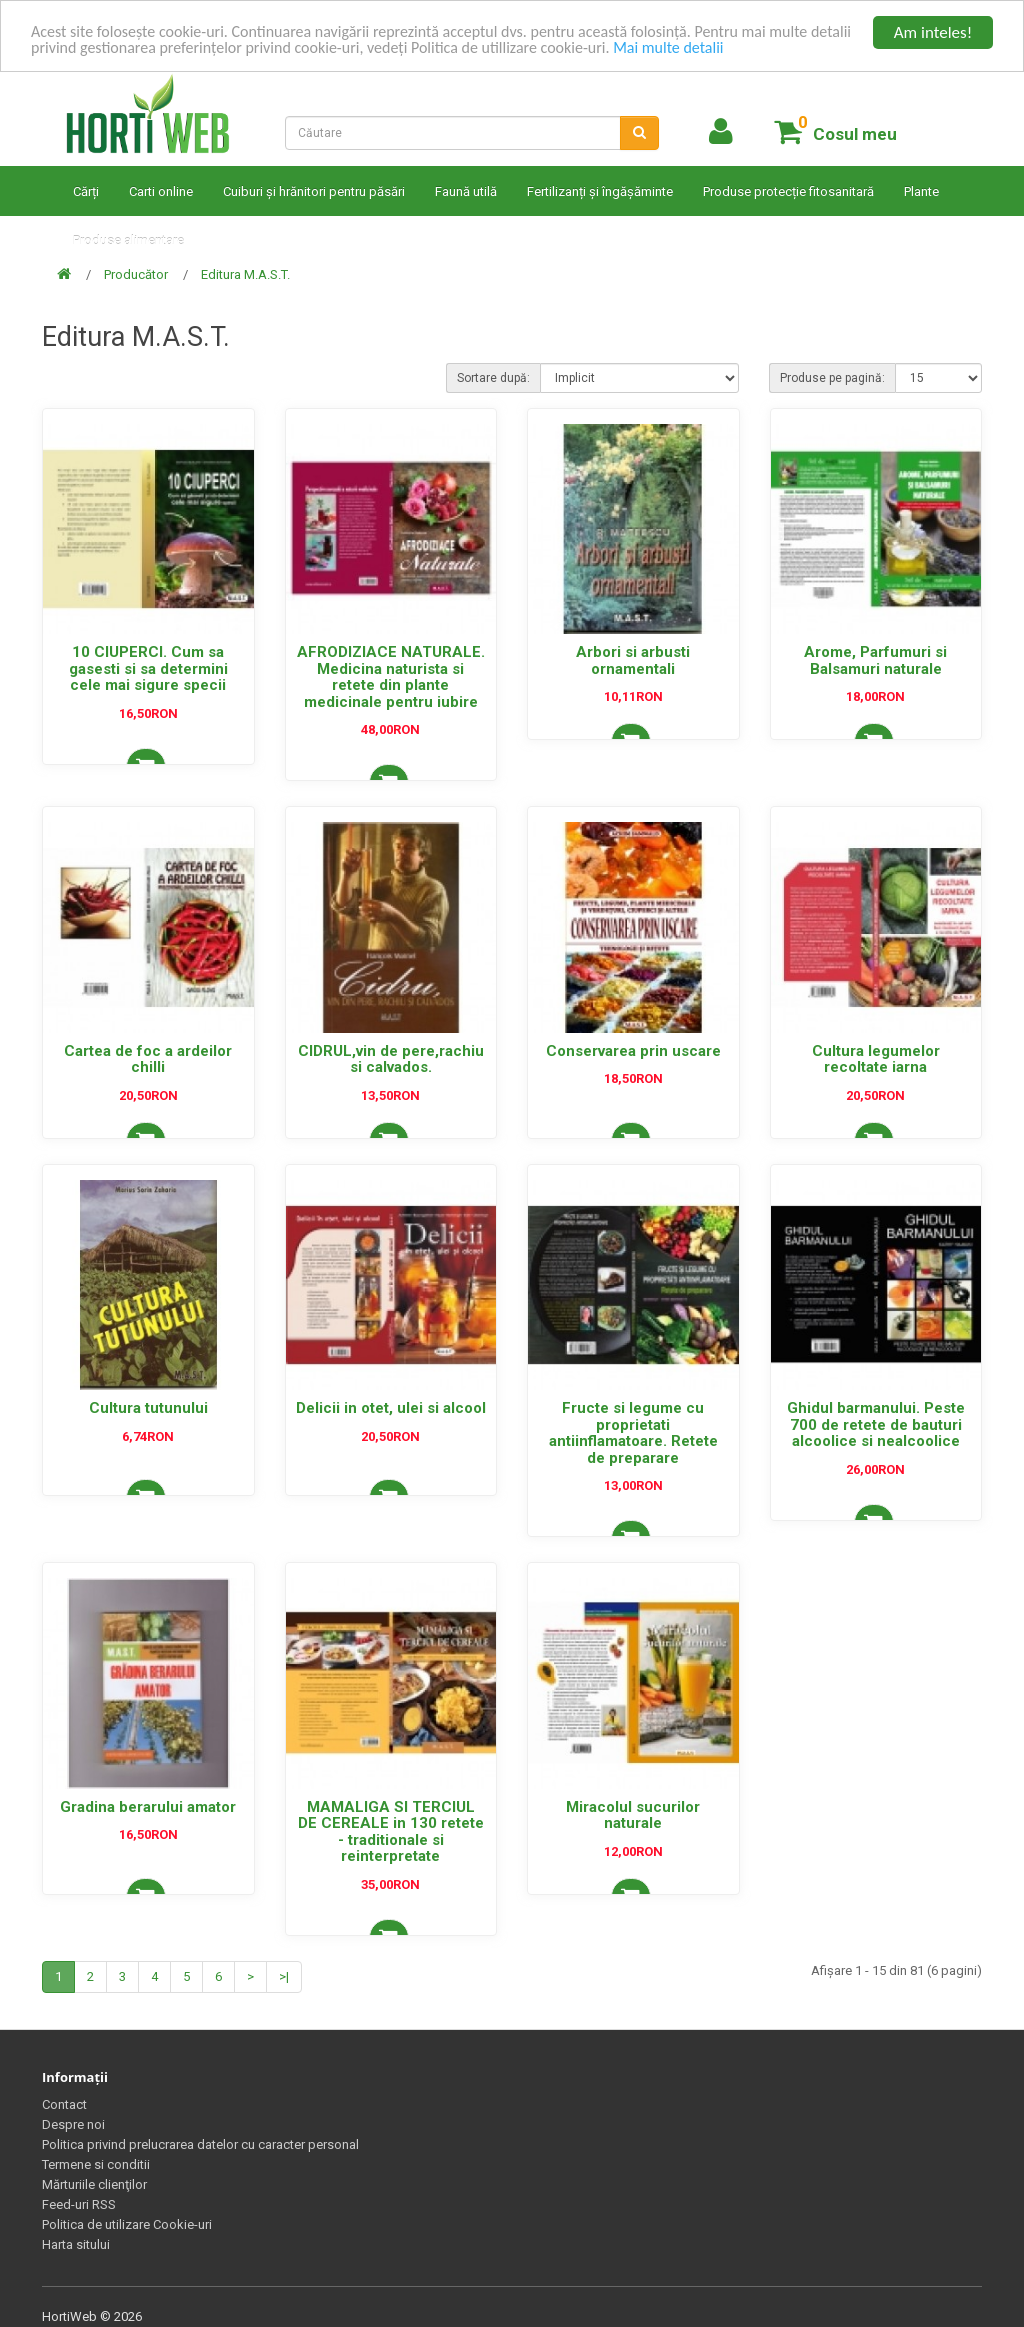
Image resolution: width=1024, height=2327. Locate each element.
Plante (921, 191)
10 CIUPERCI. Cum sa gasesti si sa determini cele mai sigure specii (148, 668)
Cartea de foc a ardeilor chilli (148, 1059)
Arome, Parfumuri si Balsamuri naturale (875, 660)
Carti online (161, 191)
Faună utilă (466, 191)
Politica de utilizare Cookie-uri (127, 2224)
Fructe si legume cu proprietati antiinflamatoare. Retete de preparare (633, 1433)
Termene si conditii (96, 2164)
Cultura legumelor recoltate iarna (876, 1059)
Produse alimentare (128, 240)
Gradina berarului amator (148, 1807)
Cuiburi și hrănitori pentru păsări (314, 191)
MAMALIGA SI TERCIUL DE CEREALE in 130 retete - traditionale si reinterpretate (391, 1832)
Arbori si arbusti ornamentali (633, 660)
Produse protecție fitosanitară (788, 191)
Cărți (86, 191)
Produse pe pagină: (832, 378)
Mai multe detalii (754, 50)
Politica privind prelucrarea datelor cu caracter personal (200, 2144)
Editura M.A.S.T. (245, 274)
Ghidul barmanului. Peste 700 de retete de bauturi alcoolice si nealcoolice (876, 1424)
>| (284, 1976)
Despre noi (73, 2124)
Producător (136, 274)
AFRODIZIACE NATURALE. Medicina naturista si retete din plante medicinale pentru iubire (391, 677)
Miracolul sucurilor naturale (633, 1815)
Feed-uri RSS (79, 2204)
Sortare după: (493, 378)
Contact (64, 2104)
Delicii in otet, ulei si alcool (391, 1408)
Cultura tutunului (148, 1408)
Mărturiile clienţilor (94, 2184)
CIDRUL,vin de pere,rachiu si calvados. (391, 1059)
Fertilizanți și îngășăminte (600, 191)
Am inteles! (933, 32)
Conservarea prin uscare (633, 1051)
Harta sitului (76, 2244)
